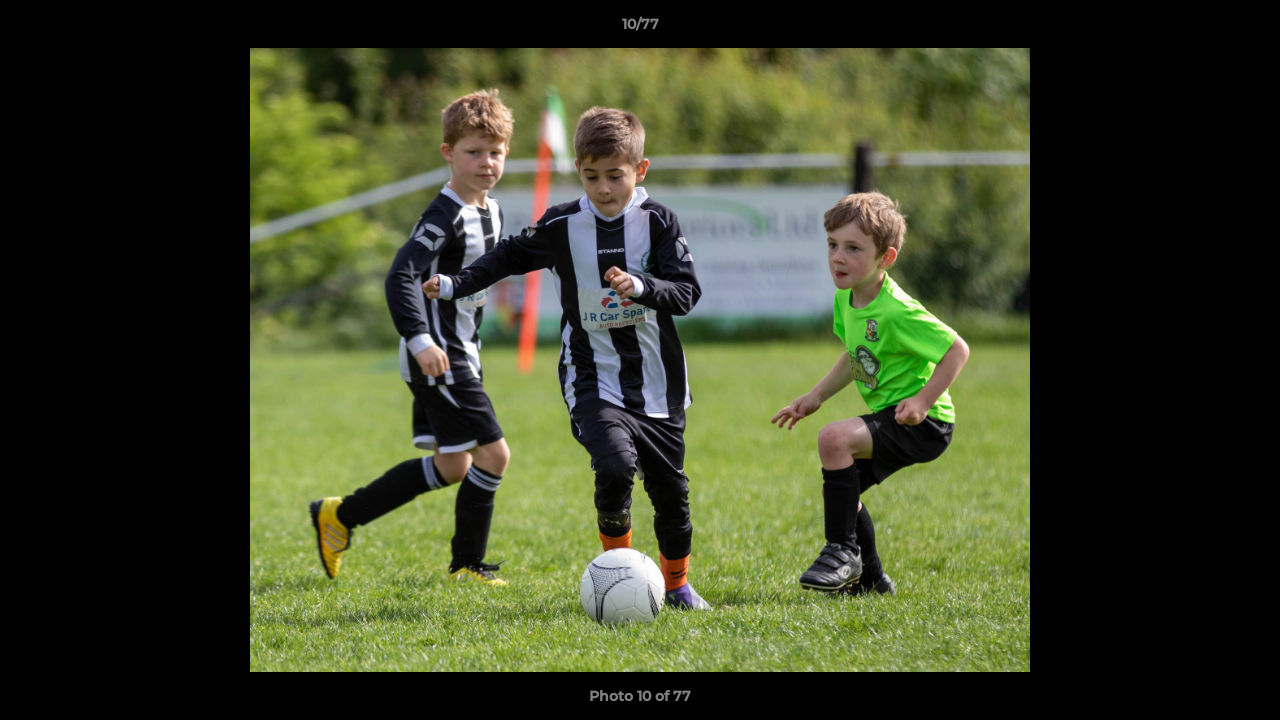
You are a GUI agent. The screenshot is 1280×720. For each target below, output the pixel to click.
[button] (1244, 29)
